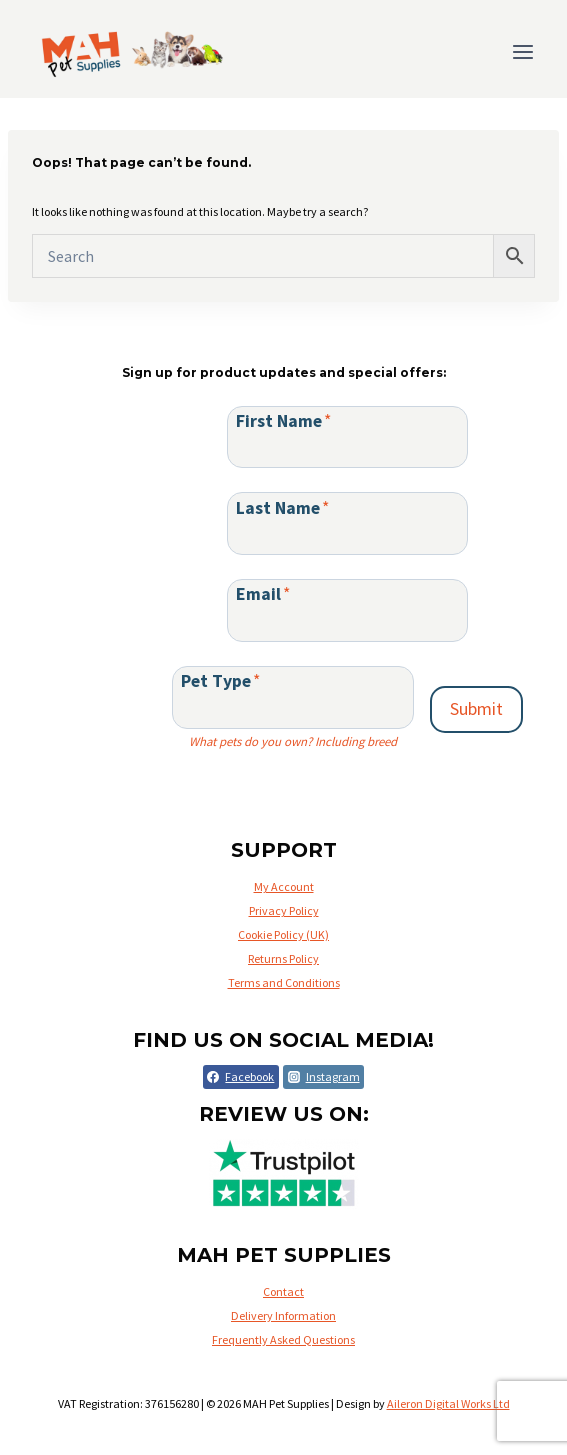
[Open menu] (522, 51)
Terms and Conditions (284, 982)
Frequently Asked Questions (283, 1339)
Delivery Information (283, 1315)
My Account (284, 886)
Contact (283, 1291)
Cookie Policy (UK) (283, 934)
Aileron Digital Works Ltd (448, 1403)
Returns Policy (283, 958)
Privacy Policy (284, 910)
